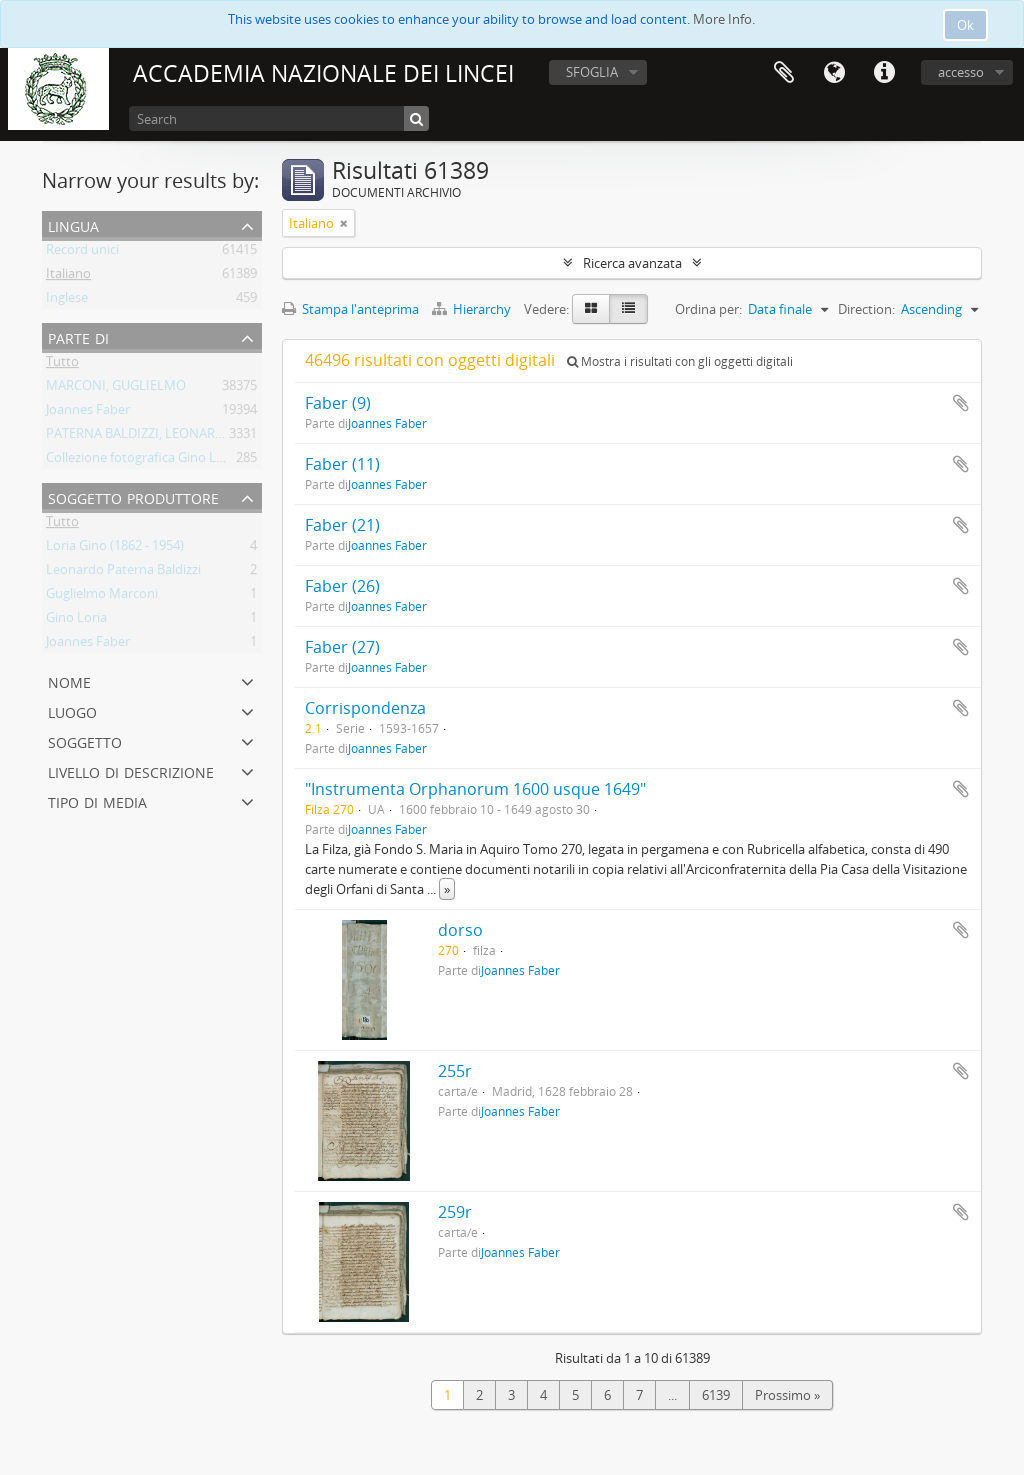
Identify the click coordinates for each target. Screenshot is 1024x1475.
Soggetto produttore (133, 496)
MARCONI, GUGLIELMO (116, 389)
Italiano (68, 277)
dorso (460, 930)
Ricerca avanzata (632, 263)
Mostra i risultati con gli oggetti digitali (680, 361)
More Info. (724, 19)
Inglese (67, 301)
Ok (965, 25)
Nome (69, 680)
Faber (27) (342, 647)
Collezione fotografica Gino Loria (142, 461)
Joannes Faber (88, 413)
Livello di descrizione (131, 770)
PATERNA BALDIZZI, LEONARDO (140, 437)
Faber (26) (342, 586)
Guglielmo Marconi (102, 597)
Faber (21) (342, 525)
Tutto (62, 365)
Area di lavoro (784, 73)
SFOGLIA (592, 72)
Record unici (82, 253)
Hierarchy (473, 309)
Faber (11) (342, 464)
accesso (961, 72)
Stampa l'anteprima (350, 309)
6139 (716, 1395)
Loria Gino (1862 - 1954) (115, 549)
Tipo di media (97, 800)
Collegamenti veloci (884, 73)
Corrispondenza (365, 708)
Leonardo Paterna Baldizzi (123, 573)
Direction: (866, 309)
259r (455, 1212)
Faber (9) (338, 403)
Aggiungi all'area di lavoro (961, 403)
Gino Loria (76, 621)
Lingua (834, 73)
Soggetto (85, 740)
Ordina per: (708, 309)
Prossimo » (787, 1395)
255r (455, 1071)
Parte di (78, 336)
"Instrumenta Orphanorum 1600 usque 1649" (475, 789)
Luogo (72, 710)
